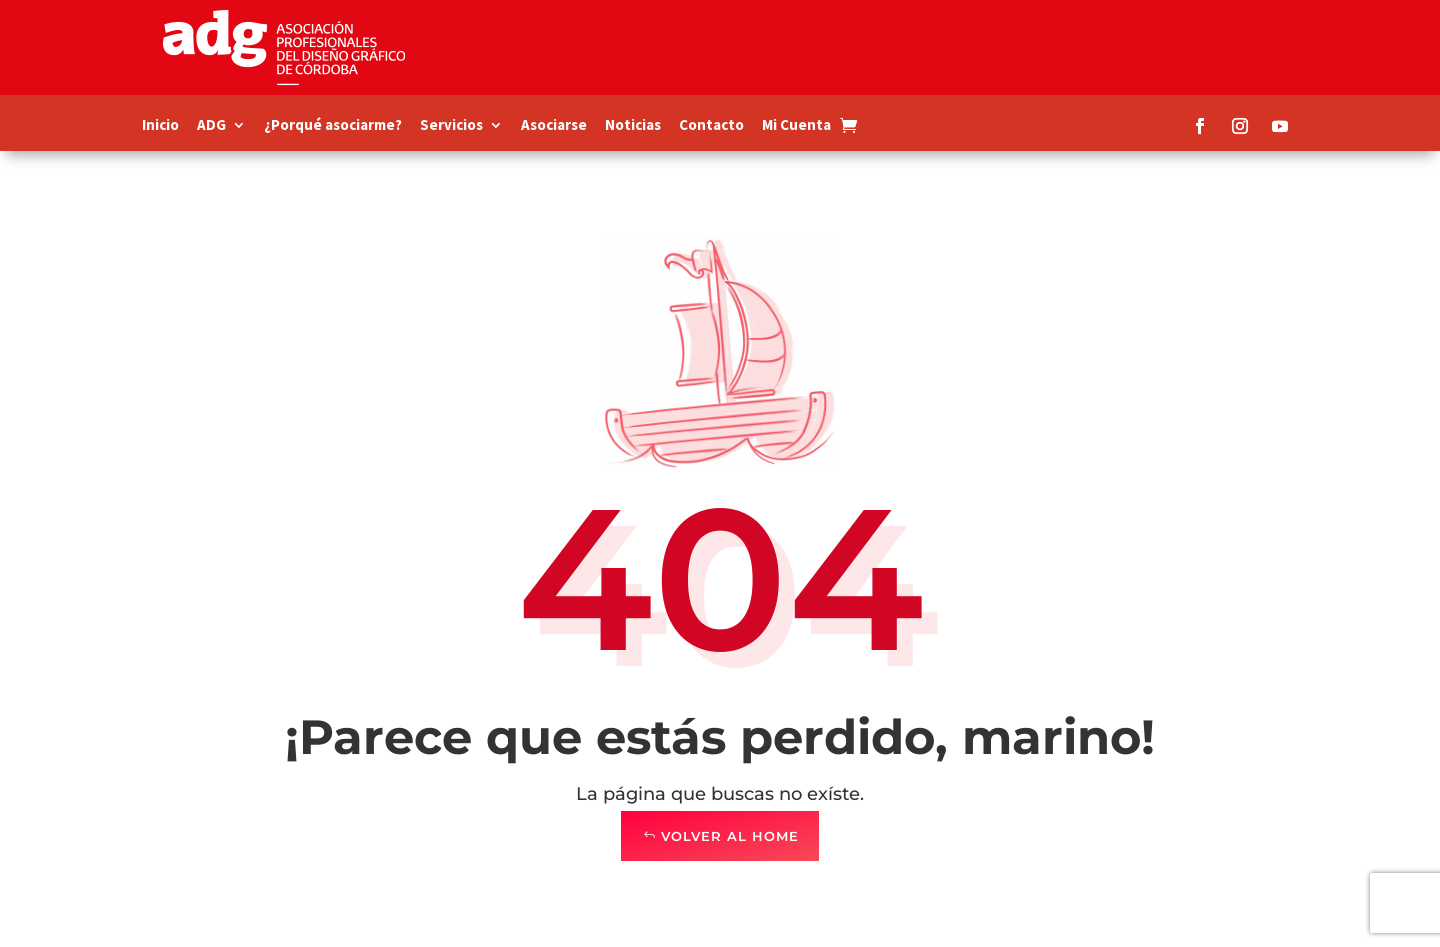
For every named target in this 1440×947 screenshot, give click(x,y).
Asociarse (554, 126)
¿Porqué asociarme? (333, 126)
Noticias (633, 126)
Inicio (160, 126)
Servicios (451, 126)
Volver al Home (730, 836)
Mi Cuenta (796, 126)
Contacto (711, 126)
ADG (211, 126)
